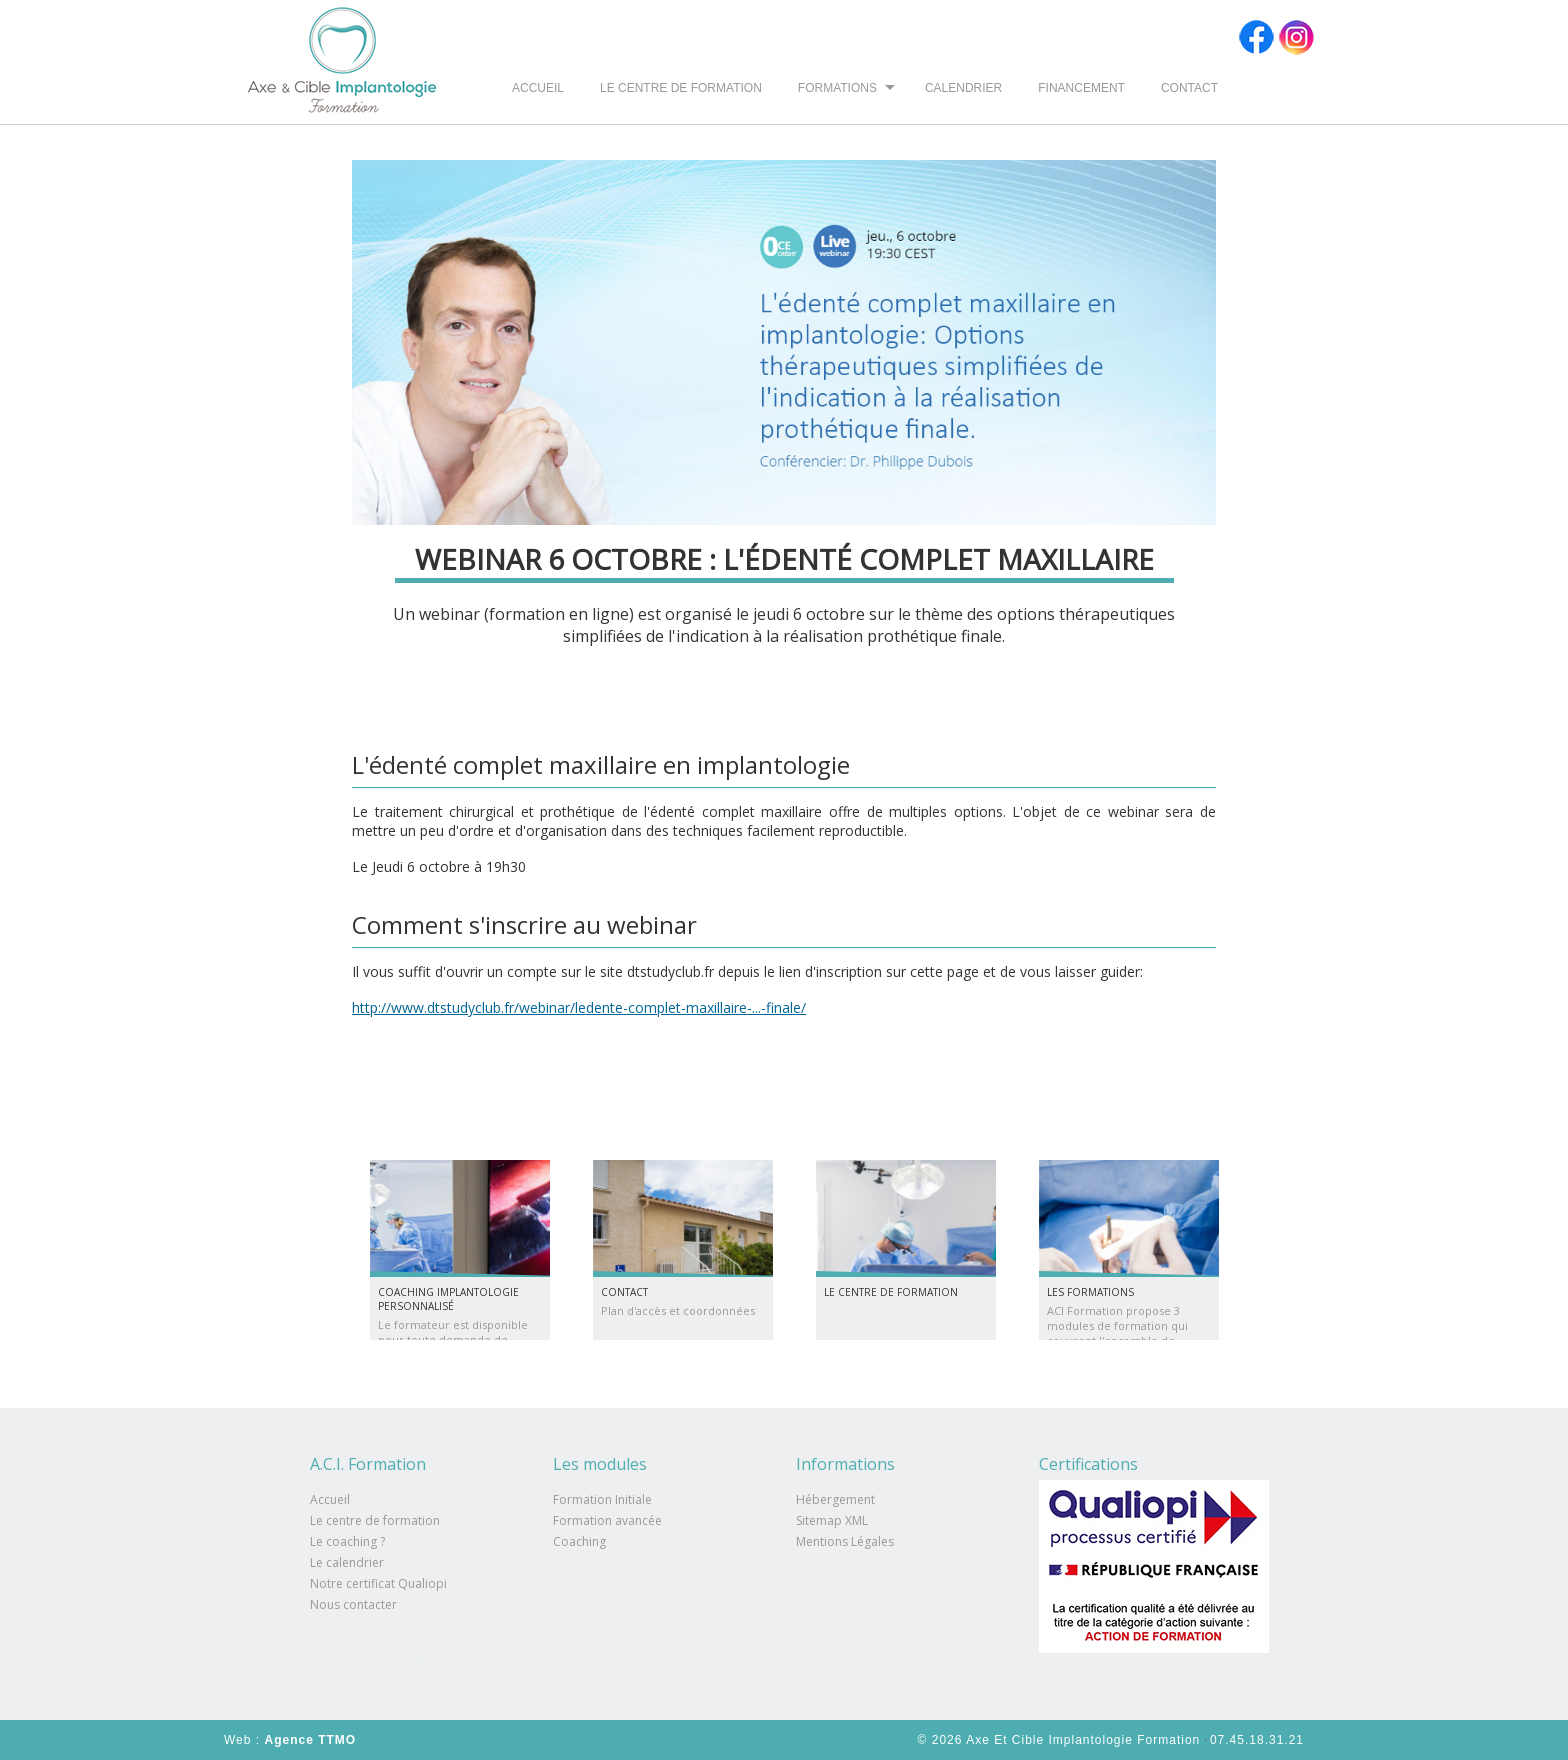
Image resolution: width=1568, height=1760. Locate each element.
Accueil (538, 88)
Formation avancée (607, 1520)
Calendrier (963, 88)
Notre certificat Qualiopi (378, 1583)
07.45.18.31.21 (1257, 1740)
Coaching (579, 1541)
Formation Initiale (602, 1499)
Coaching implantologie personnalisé (448, 1299)
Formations (837, 88)
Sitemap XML (832, 1520)
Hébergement (835, 1499)
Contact (1189, 88)
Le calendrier (347, 1562)
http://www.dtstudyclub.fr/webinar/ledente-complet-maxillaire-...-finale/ (579, 1007)
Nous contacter (353, 1604)
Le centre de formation (681, 88)
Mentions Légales (845, 1541)
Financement (1081, 88)
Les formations (1090, 1292)
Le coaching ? (347, 1541)
